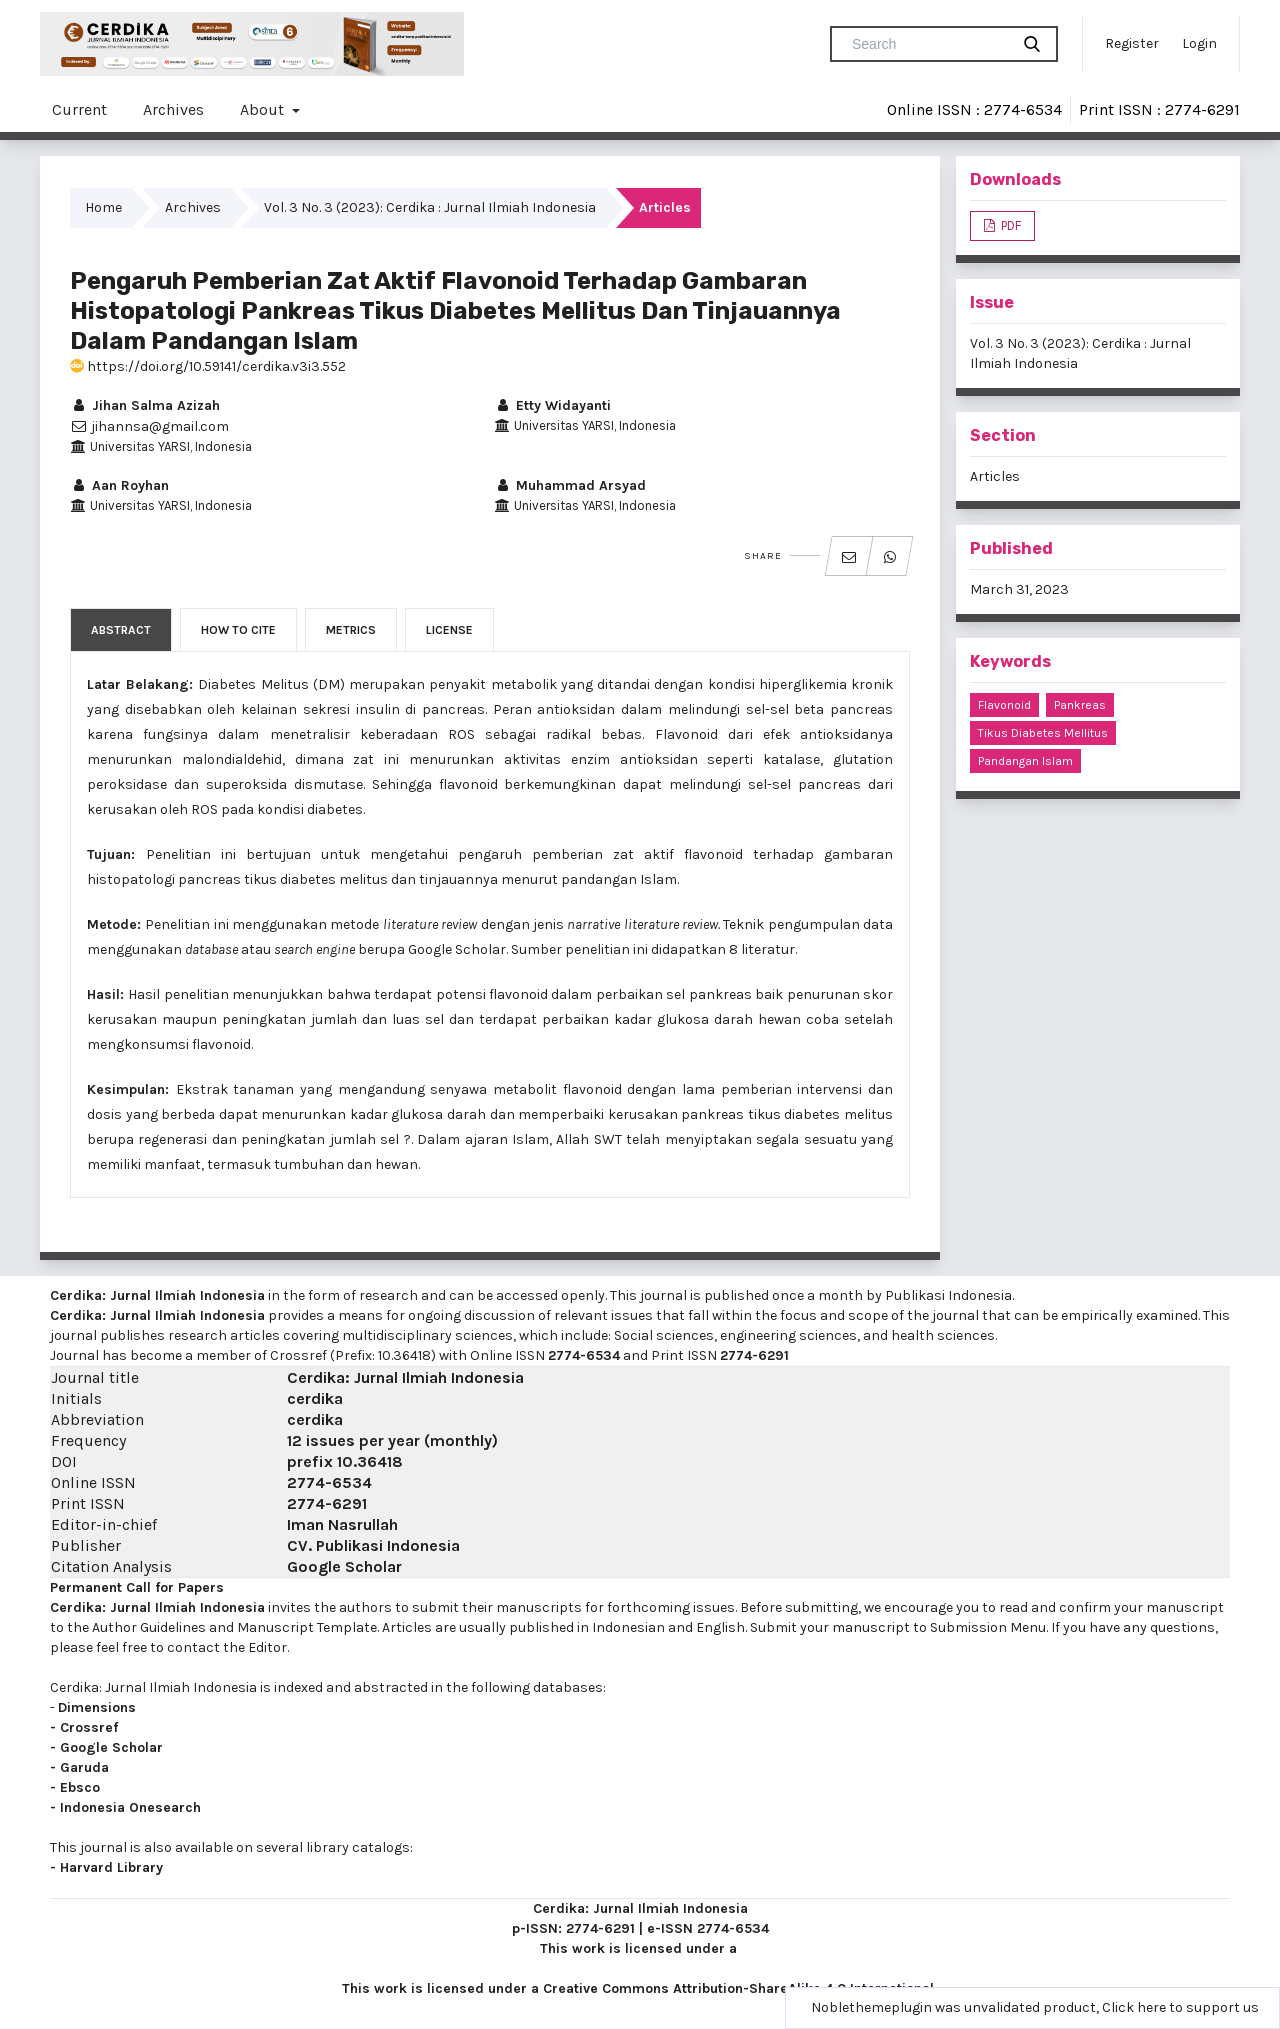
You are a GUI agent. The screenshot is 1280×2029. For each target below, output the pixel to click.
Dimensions (97, 1707)
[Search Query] (928, 44)
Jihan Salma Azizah (145, 405)
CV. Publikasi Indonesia (373, 1545)
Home (103, 207)
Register (1132, 43)
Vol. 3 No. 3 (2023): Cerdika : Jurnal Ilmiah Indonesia (430, 207)
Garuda (84, 1767)
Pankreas (1080, 705)
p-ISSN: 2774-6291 (573, 1928)
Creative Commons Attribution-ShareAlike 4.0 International (738, 1988)
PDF (1009, 225)
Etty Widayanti (552, 405)
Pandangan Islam (1025, 761)
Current (79, 109)
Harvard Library (111, 1867)
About (264, 109)
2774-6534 (584, 1355)
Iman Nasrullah (342, 1524)
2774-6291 (754, 1355)
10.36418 (370, 1461)
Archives (173, 109)
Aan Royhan (119, 485)
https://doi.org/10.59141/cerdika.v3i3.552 (208, 366)
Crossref (89, 1727)
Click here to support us (1180, 2007)
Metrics (351, 630)
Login (1199, 43)
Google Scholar (344, 1566)
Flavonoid (1004, 705)
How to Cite (238, 630)
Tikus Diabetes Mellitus (1043, 733)
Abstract (121, 630)
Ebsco (80, 1787)
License (449, 630)
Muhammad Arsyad (570, 485)
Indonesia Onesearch (130, 1807)
